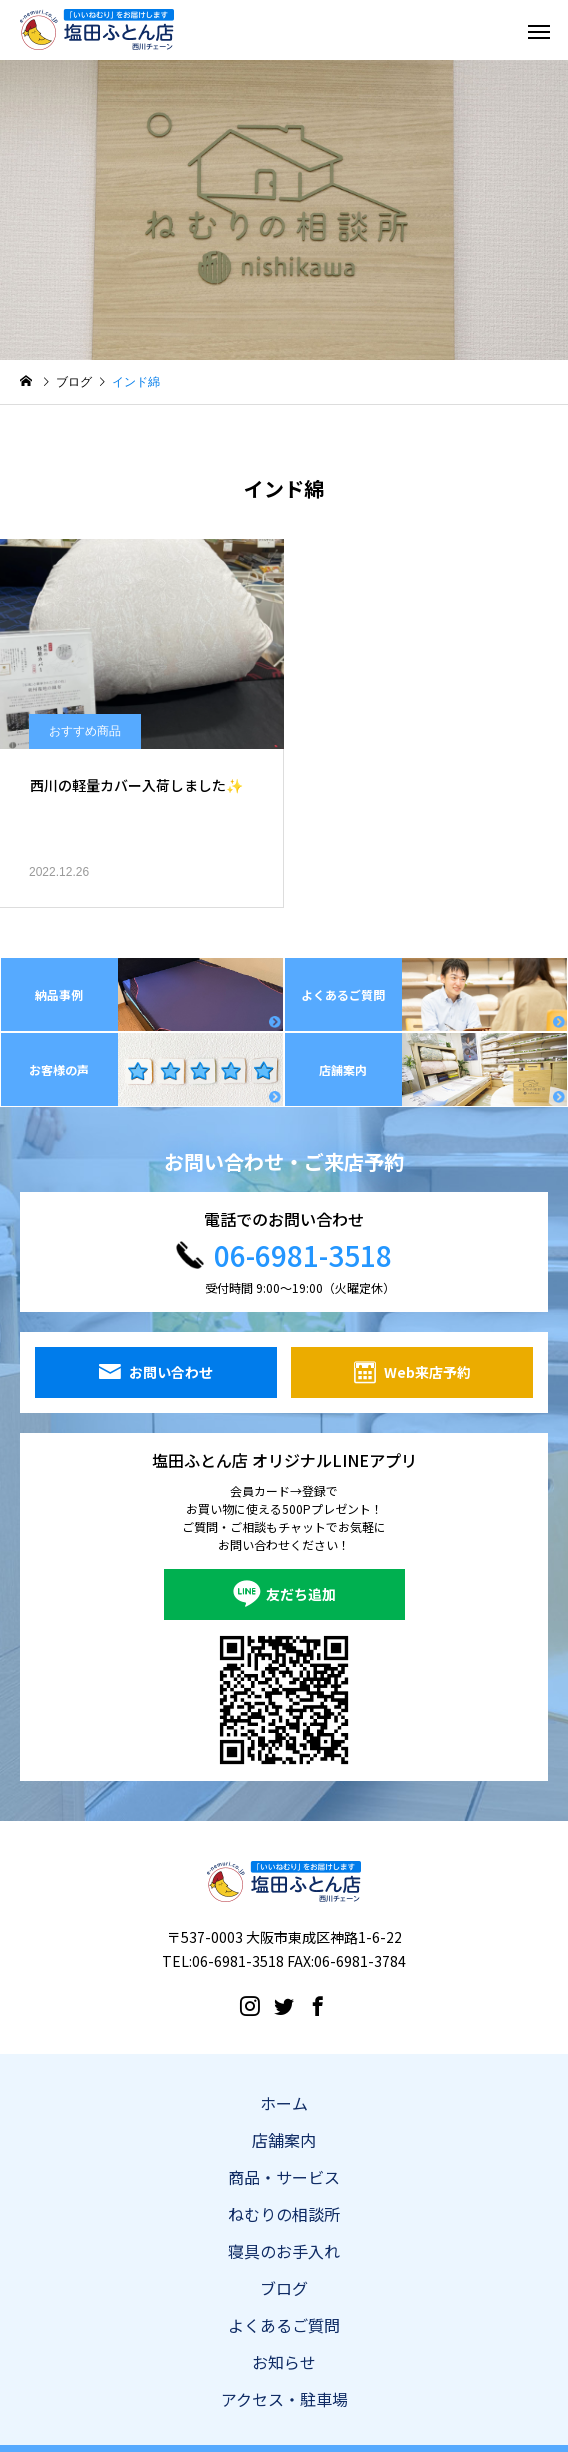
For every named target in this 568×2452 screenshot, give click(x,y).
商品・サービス (284, 2177)
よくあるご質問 (284, 2325)
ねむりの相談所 (284, 2214)
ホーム (284, 2103)
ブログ (284, 2288)
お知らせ (284, 2362)
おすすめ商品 (85, 731)
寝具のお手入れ (284, 2251)
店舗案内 (284, 2140)
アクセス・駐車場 (284, 2399)
